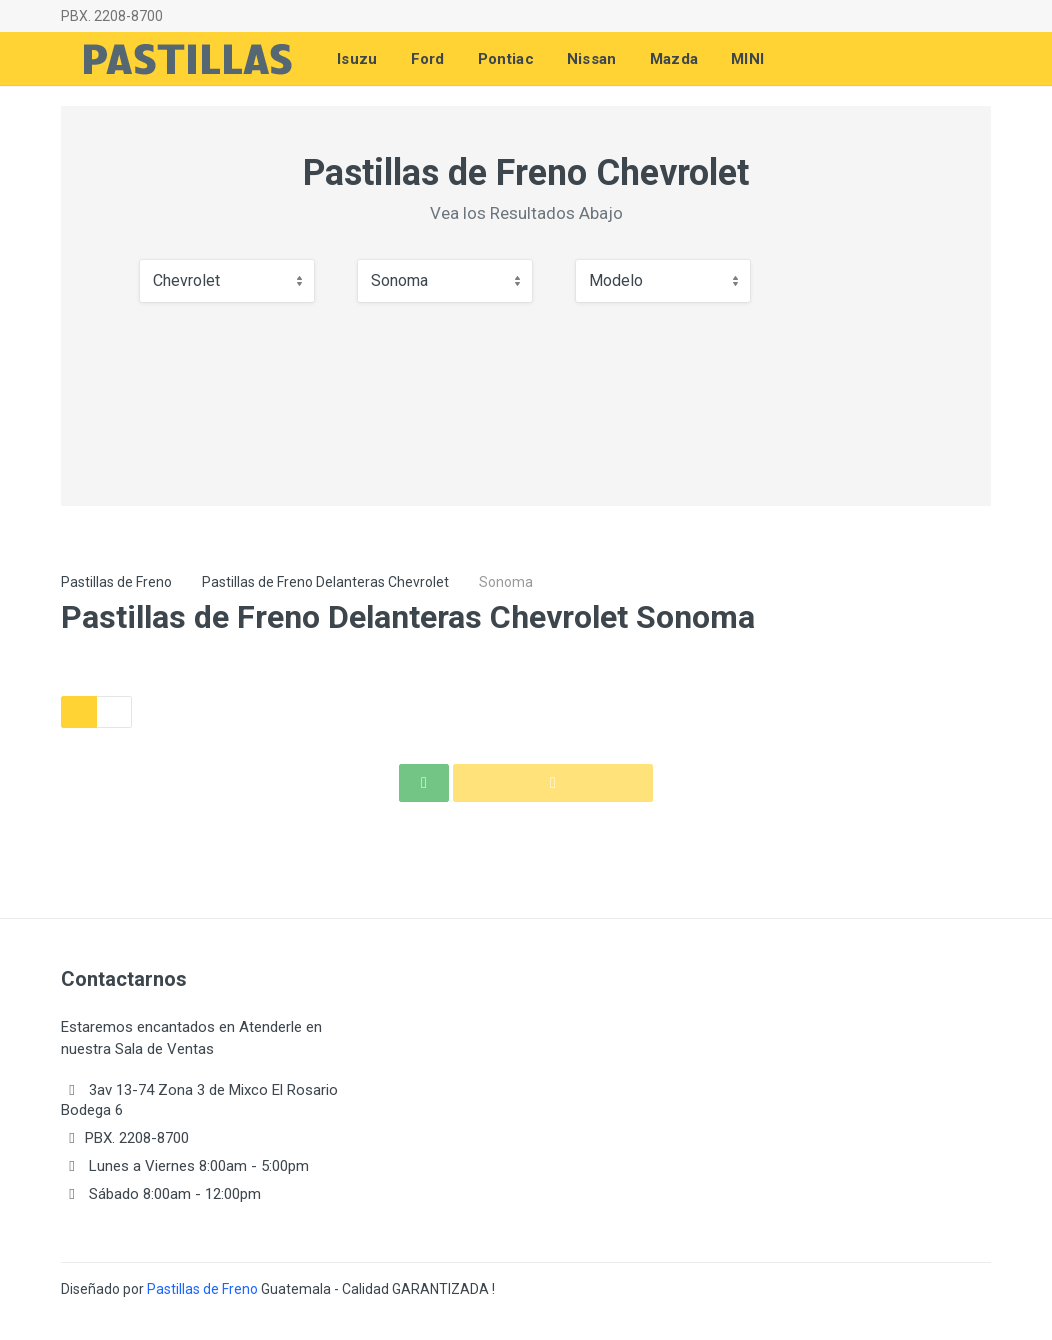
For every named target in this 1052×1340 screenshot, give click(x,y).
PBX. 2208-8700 (112, 16)
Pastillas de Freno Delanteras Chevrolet (325, 582)
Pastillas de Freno (116, 582)
